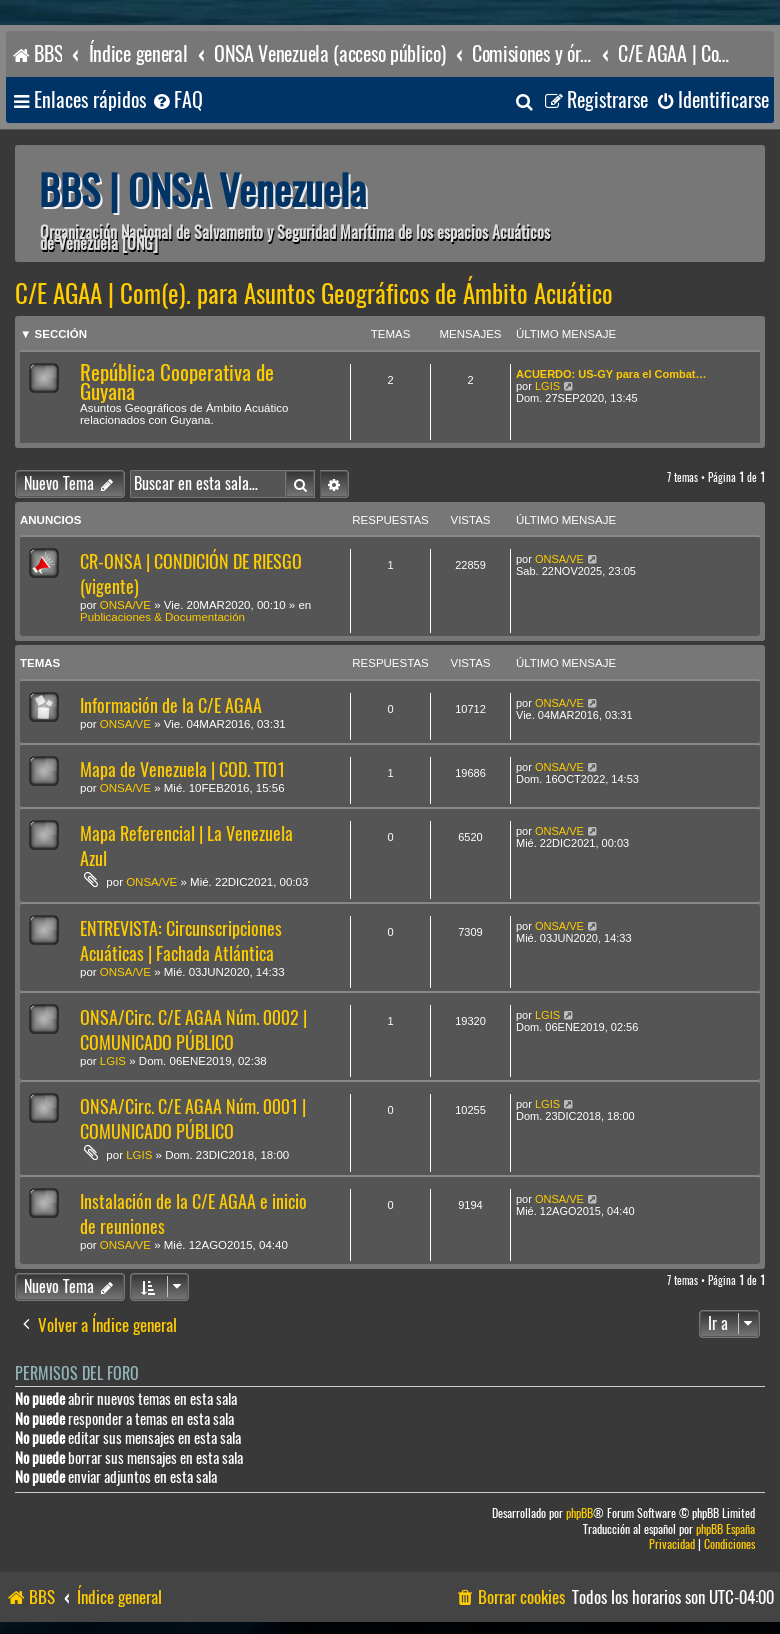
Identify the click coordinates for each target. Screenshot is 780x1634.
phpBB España (725, 1529)
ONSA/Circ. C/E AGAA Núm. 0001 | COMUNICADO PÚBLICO (193, 1119)
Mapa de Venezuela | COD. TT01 (182, 769)
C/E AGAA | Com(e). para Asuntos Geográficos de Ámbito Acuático (314, 294)
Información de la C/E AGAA (171, 705)
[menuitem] (177, 100)
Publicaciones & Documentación (162, 617)
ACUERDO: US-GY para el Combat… (611, 374)
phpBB (579, 1513)
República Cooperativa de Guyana (177, 382)
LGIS (547, 386)
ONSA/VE (125, 605)
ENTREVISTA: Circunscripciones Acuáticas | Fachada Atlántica (181, 941)
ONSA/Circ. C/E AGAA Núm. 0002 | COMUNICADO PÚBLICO (193, 1030)
